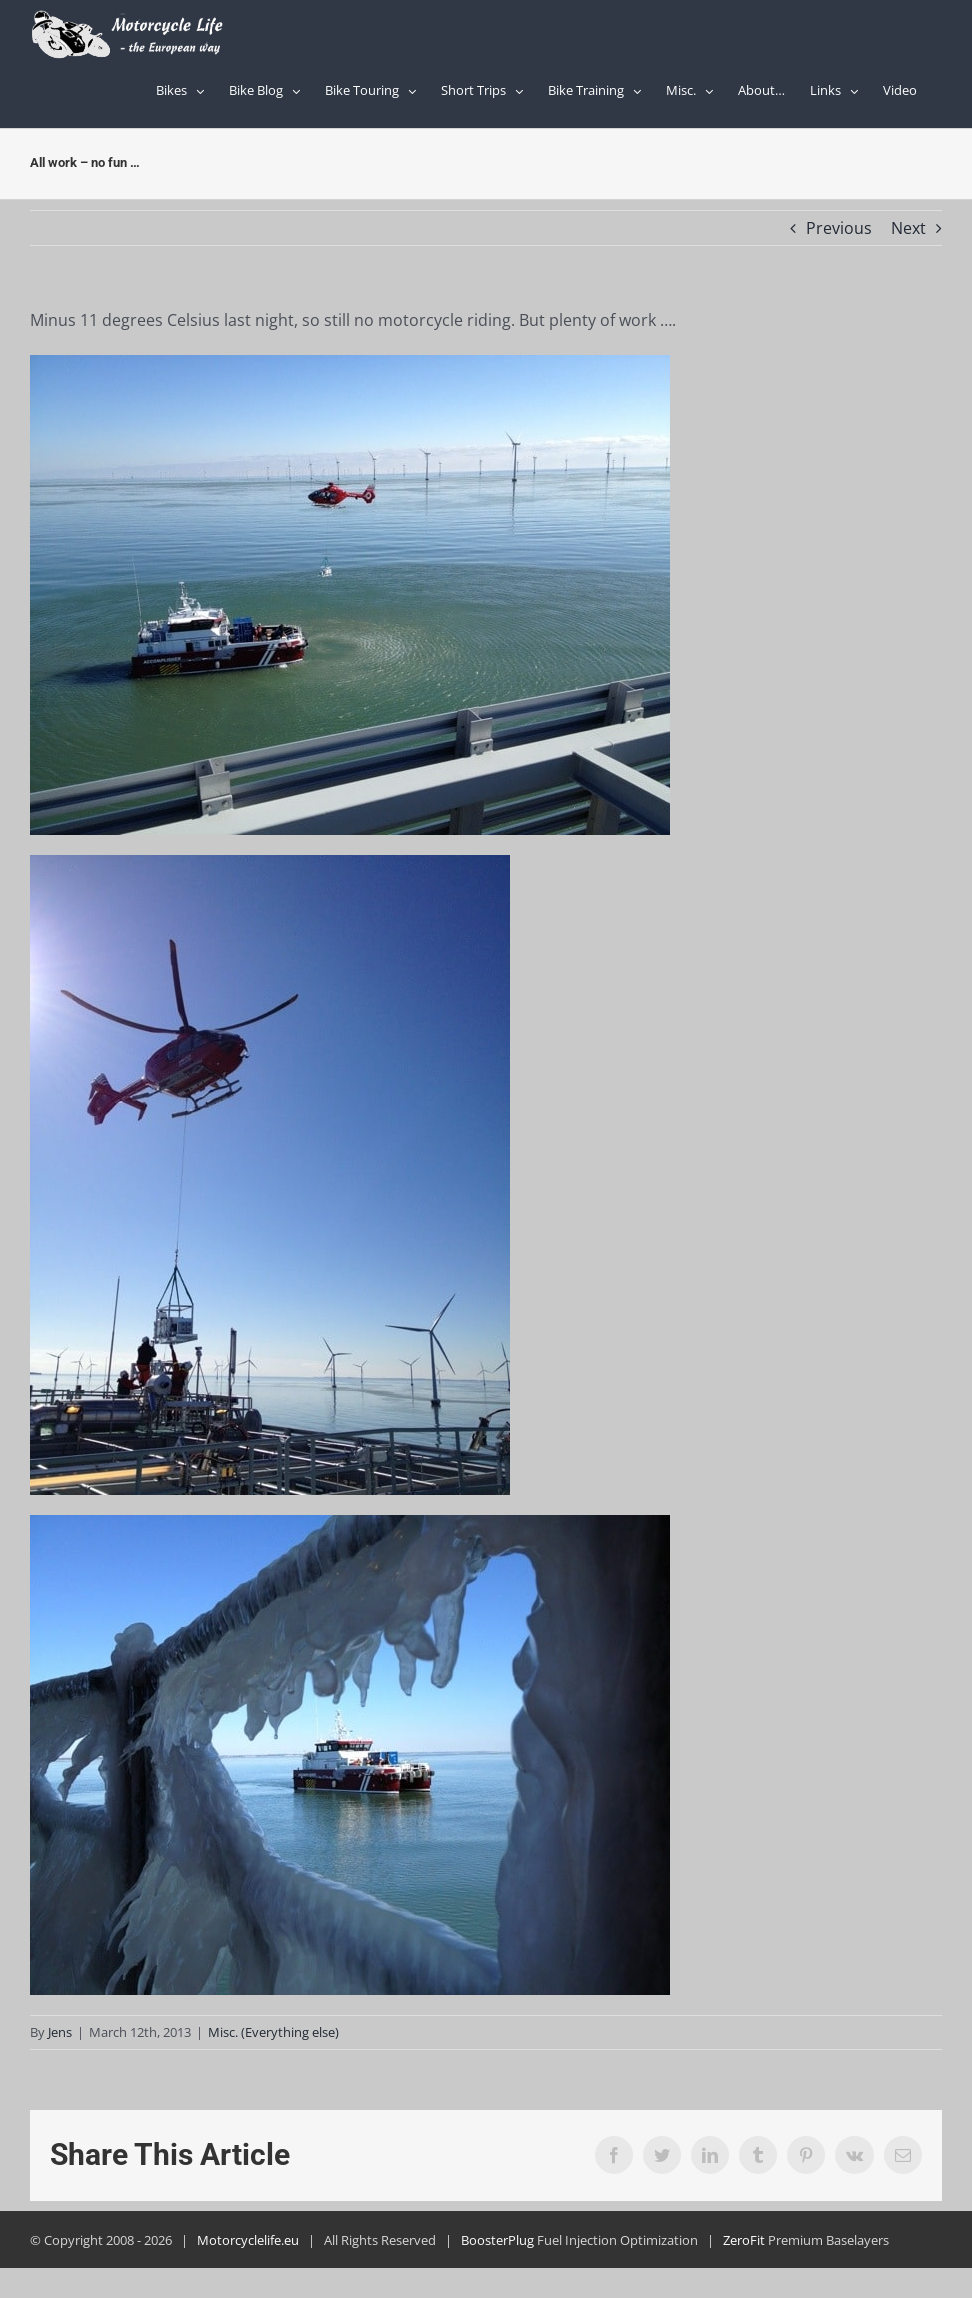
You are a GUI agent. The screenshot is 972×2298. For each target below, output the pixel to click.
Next (908, 228)
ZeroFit (744, 2240)
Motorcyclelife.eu (248, 2240)
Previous (839, 228)
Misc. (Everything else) (273, 2032)
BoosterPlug (497, 2240)
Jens (60, 2032)
